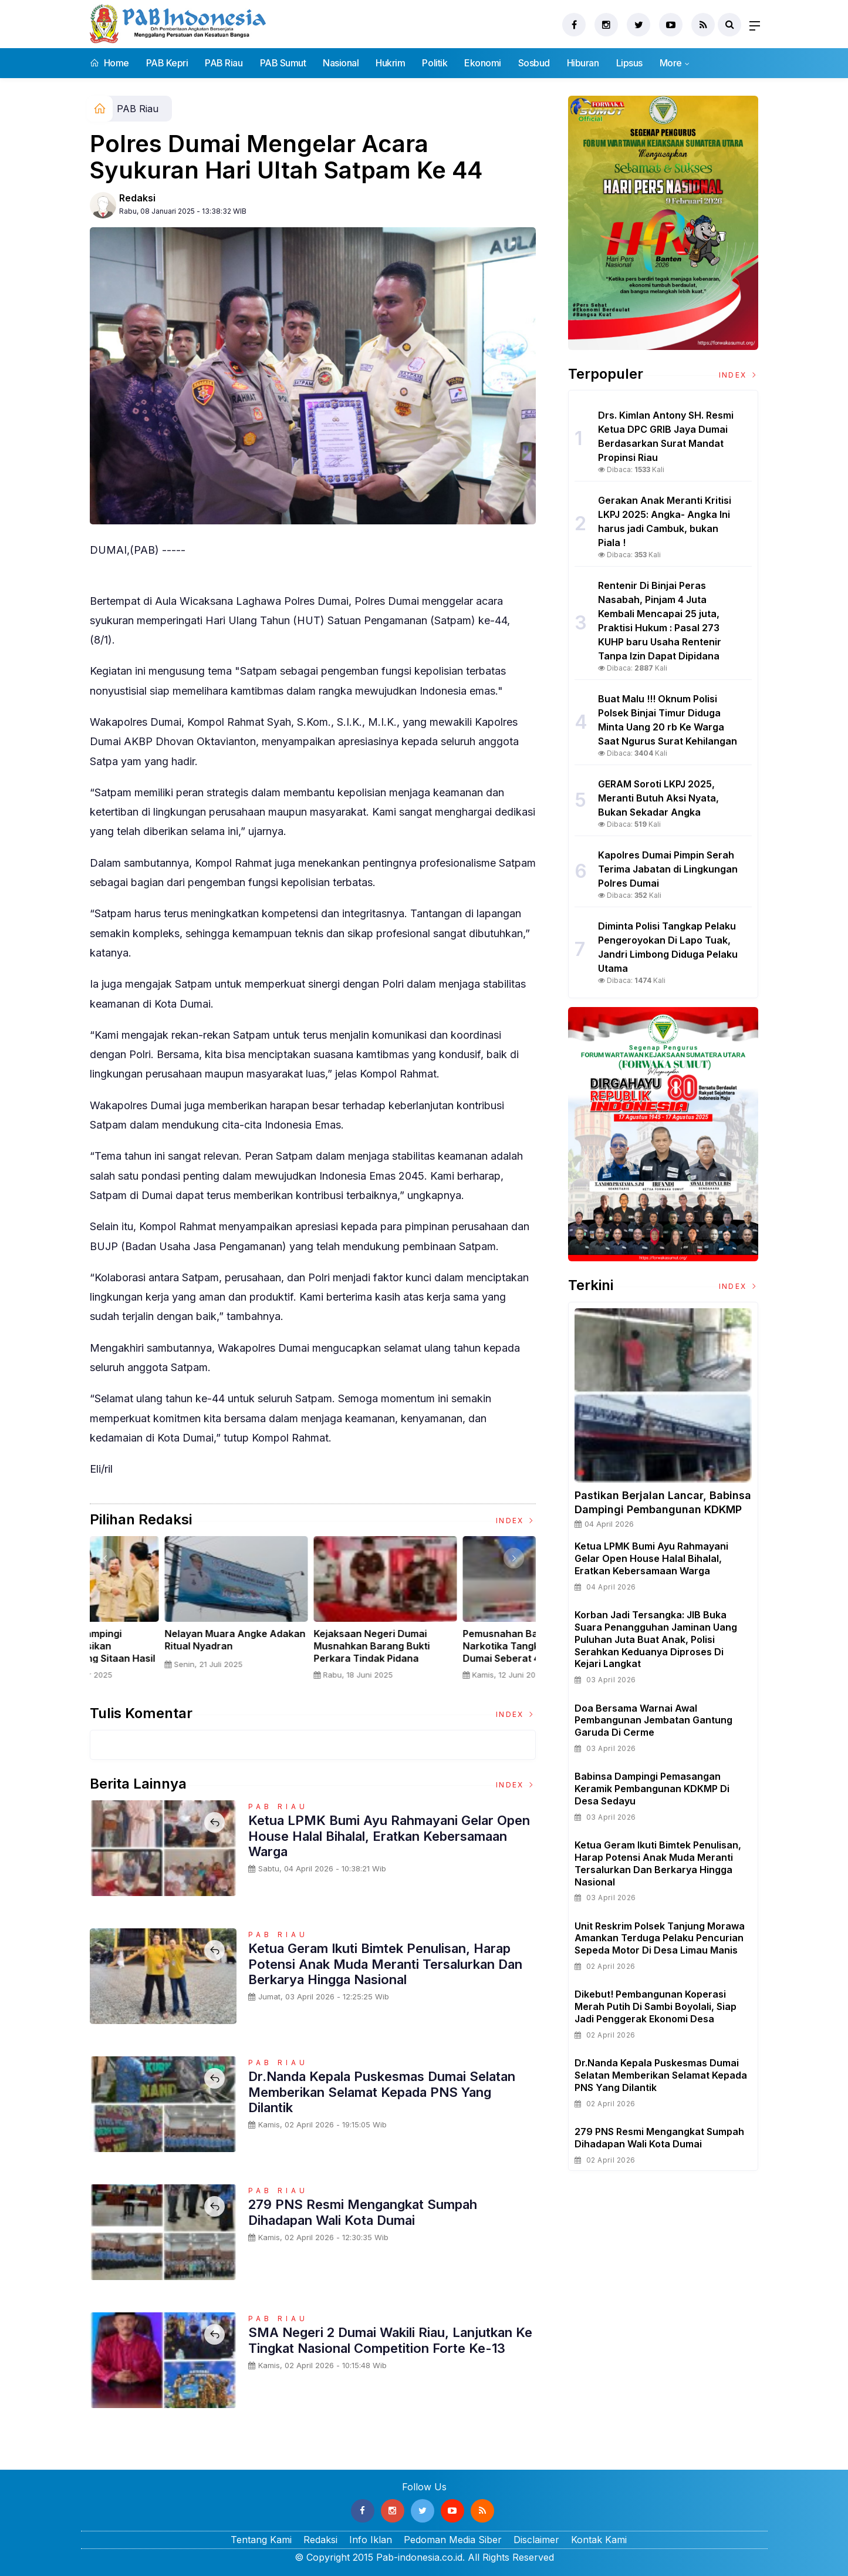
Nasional (341, 63)
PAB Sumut (283, 63)
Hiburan (583, 63)
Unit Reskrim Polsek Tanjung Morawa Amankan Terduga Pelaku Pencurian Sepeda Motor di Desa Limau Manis (660, 1938)
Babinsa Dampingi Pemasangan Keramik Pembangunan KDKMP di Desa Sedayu (652, 1788)
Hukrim (390, 63)
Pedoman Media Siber (453, 2539)
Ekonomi (482, 63)
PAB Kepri (167, 63)
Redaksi (137, 198)
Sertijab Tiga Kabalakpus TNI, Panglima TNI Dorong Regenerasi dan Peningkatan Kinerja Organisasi (161, 1652)
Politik (434, 63)
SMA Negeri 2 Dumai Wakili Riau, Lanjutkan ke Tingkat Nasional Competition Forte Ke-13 (390, 2340)
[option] (164, 1612)
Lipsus (629, 63)
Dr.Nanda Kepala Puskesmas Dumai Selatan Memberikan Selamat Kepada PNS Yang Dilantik (381, 2092)
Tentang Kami (261, 2539)
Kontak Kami (599, 2539)
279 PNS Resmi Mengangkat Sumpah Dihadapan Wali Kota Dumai (362, 2212)
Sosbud (534, 63)
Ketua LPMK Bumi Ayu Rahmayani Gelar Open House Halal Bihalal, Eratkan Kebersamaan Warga (389, 1836)
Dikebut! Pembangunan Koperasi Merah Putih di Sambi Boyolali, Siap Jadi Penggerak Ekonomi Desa (655, 2006)
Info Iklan (370, 2539)
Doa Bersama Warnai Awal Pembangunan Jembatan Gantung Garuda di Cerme (653, 1720)
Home (109, 63)
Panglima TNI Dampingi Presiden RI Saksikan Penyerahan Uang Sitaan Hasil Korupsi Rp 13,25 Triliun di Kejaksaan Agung (311, 1658)
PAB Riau (223, 63)
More (671, 63)
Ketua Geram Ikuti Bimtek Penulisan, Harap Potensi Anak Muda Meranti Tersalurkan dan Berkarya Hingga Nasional (385, 1964)
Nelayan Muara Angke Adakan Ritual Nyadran (461, 1640)
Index (516, 1520)
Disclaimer (536, 2539)
